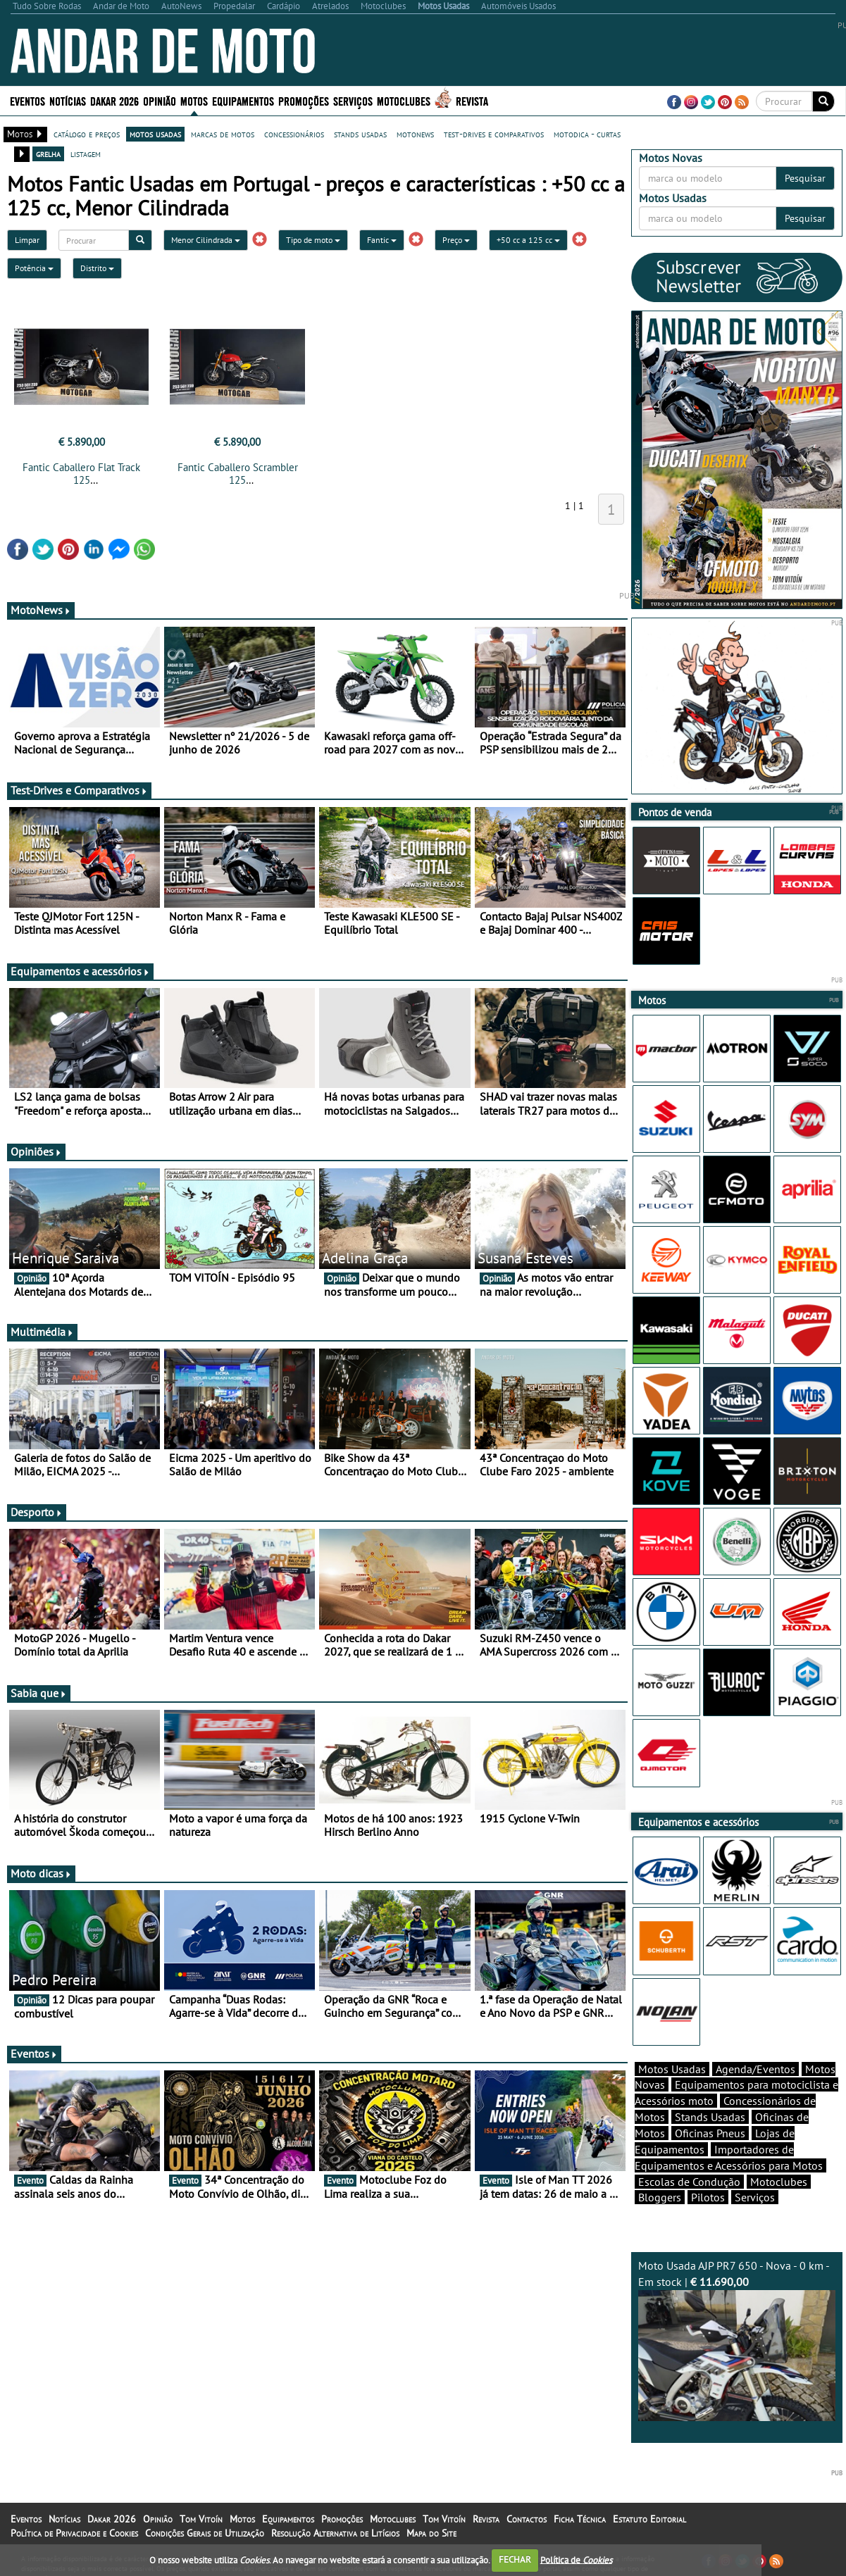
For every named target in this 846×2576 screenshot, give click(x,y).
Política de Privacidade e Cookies (74, 2533)
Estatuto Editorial (649, 2519)
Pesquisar (805, 178)
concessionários (294, 133)
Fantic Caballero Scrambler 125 (238, 474)
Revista (472, 100)
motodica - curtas (587, 133)
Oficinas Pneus (710, 2133)
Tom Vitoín (201, 2519)
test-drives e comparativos (494, 133)
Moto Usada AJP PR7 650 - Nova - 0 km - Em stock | (736, 2340)
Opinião (159, 100)
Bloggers (659, 2197)
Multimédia (42, 1332)
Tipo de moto (313, 240)
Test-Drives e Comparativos (79, 790)
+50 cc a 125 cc (528, 240)
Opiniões (36, 1151)
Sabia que (39, 1693)
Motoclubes (403, 100)
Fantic (382, 240)
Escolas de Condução (689, 2182)
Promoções (303, 100)
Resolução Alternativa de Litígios (335, 2533)
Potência (34, 268)
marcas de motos (222, 133)
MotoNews (41, 610)
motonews (415, 133)
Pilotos (708, 2197)
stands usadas (360, 133)
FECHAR (515, 2559)
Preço (456, 240)
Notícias (67, 100)
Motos (194, 100)
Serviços (353, 100)
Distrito (97, 268)
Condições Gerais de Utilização (204, 2533)
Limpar (27, 240)
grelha (48, 153)
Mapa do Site (431, 2533)
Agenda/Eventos (755, 2069)
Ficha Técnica (580, 2519)
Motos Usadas (672, 2069)
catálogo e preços (87, 133)
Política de (576, 2559)
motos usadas (155, 133)
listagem (85, 153)
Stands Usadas (710, 2117)
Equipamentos (243, 100)
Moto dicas (41, 1873)
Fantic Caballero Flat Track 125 (81, 474)
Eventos (27, 100)
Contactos (526, 2519)
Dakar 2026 (114, 100)
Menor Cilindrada (205, 240)
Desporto (37, 1512)
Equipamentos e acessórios (80, 971)
